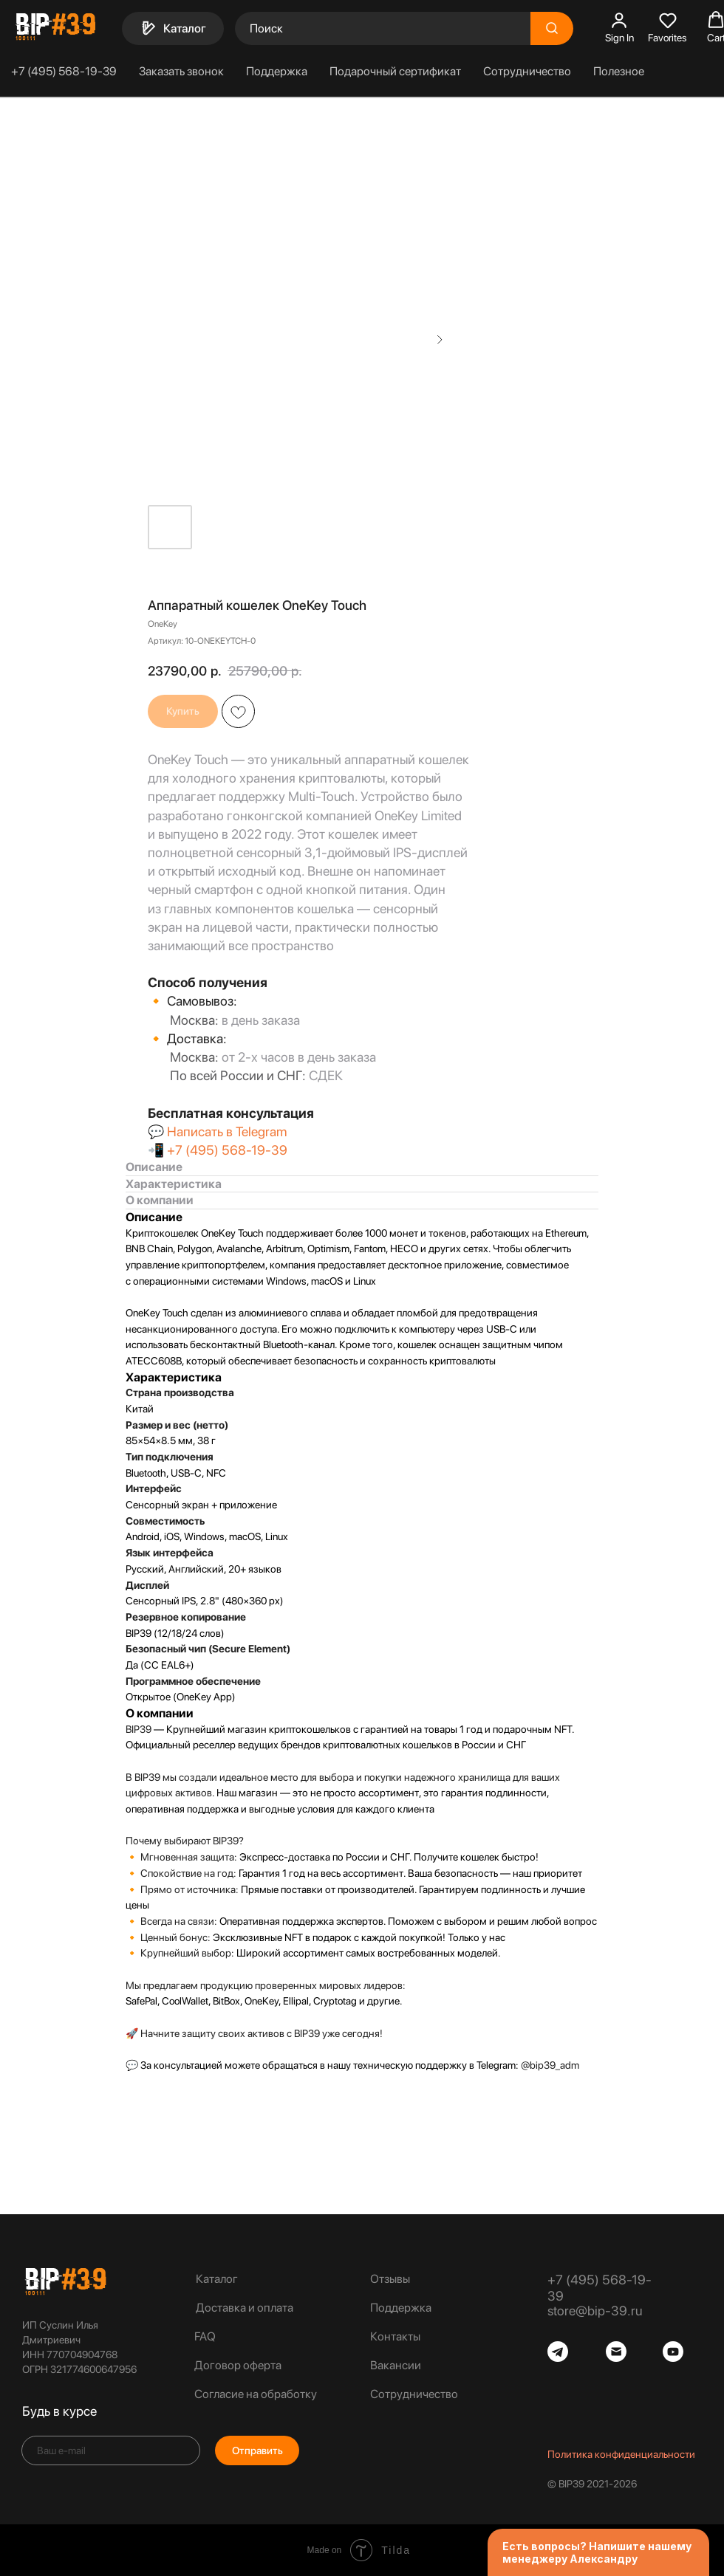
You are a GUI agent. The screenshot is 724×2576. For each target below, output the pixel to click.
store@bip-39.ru (594, 2310)
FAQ (205, 2336)
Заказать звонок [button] (181, 71)
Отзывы (390, 2279)
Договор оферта (237, 2365)
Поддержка (276, 71)
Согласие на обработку (255, 2394)
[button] (619, 27)
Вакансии (395, 2365)
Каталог (217, 2279)
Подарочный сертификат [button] (395, 71)
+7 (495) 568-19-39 (64, 71)
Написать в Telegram (227, 1131)
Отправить (257, 2450)
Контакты (395, 2336)
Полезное (618, 71)
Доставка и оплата (244, 2308)
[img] (65, 2281)
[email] (110, 2450)
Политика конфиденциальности (621, 2454)
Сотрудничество (527, 71)
